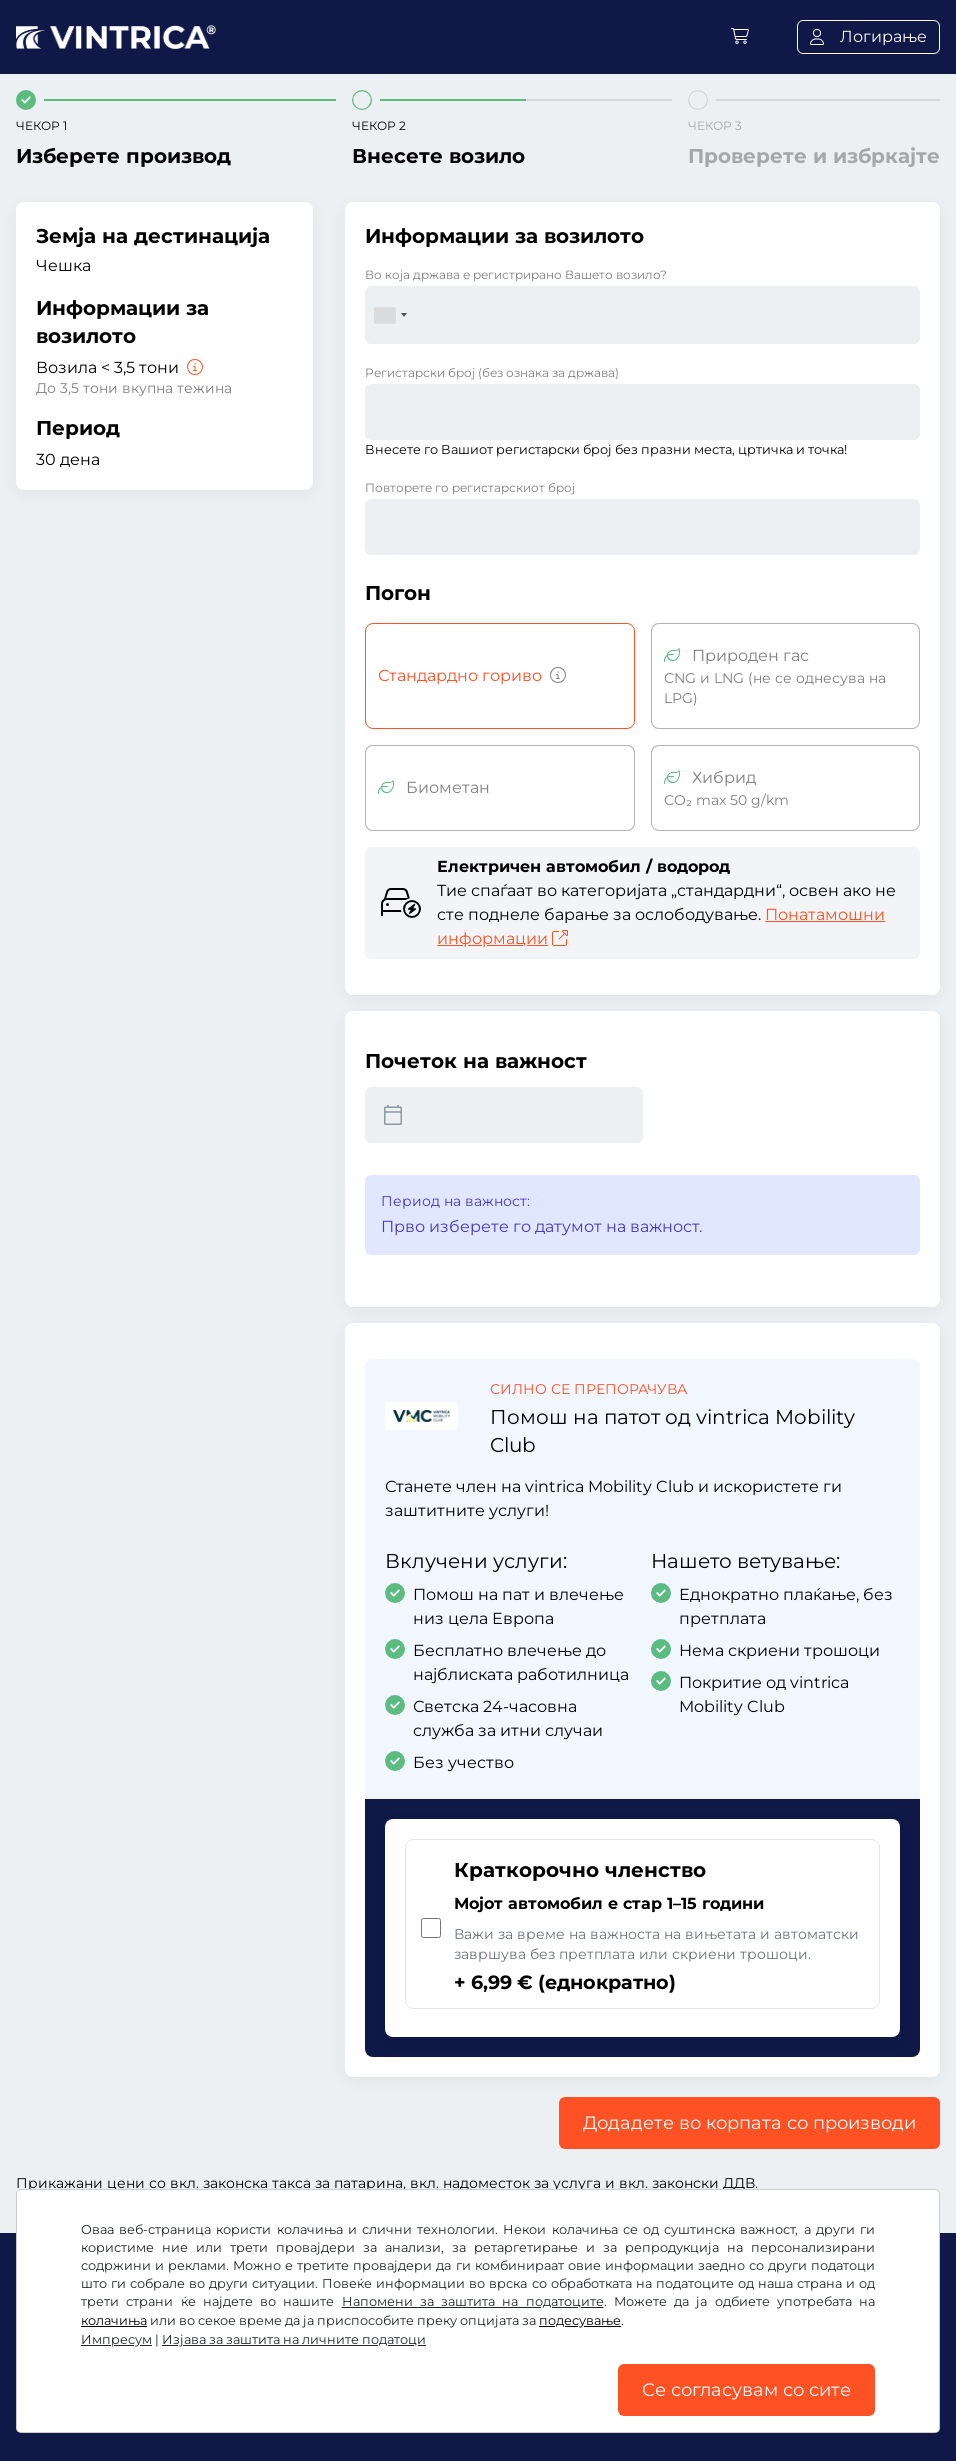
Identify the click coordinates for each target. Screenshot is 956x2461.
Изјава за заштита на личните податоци (294, 2339)
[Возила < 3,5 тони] (193, 367)
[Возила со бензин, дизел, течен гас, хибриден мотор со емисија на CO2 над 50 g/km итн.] (554, 676)
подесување (580, 2320)
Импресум (116, 2339)
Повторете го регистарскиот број (470, 487)
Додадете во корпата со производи (749, 2123)
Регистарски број (492, 372)
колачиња (114, 2320)
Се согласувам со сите (746, 2390)
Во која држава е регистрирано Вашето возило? (516, 274)
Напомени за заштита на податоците (473, 2301)
